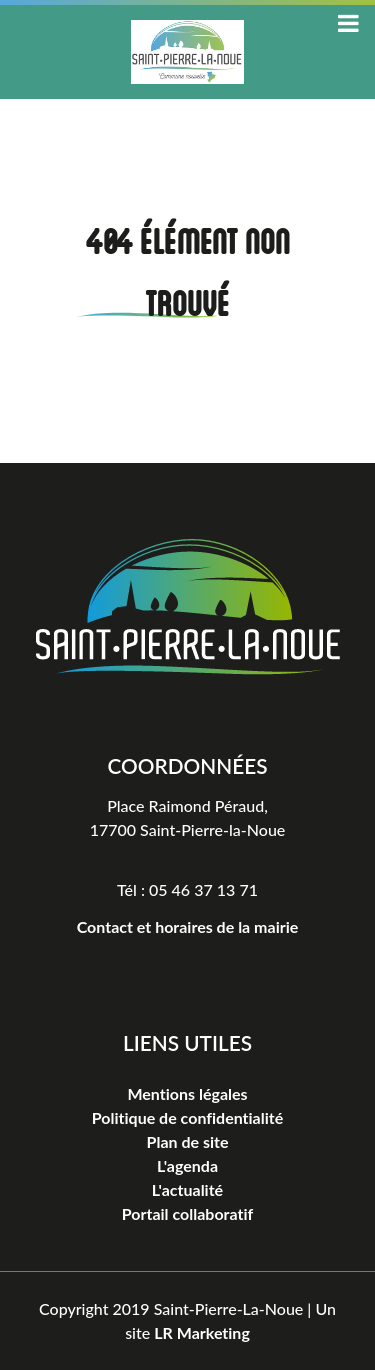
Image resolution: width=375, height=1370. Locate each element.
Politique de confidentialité (187, 1117)
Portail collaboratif (187, 1213)
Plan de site (188, 1141)
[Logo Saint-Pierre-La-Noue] (188, 604)
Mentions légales (187, 1093)
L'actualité (187, 1189)
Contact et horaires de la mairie (188, 926)
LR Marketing (202, 1332)
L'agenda (187, 1165)
